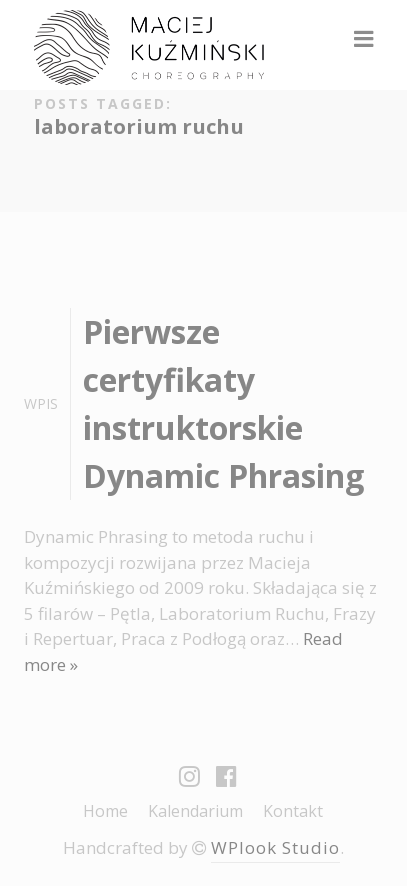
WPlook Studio (275, 847)
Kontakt (293, 811)
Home (105, 811)
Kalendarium (195, 811)
